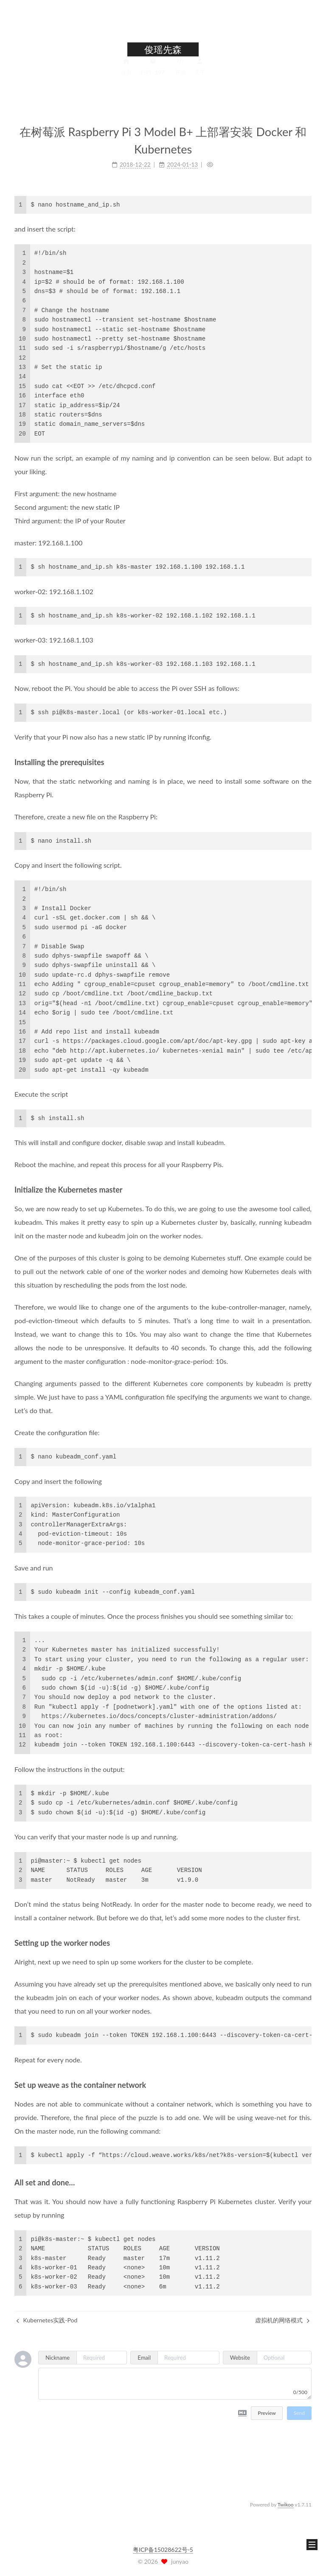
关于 (199, 74)
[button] (312, 2544)
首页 (126, 74)
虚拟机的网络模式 (282, 2320)
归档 (153, 74)
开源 (180, 74)
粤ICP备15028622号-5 (163, 2549)
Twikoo (286, 2504)
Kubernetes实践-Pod (47, 2320)
